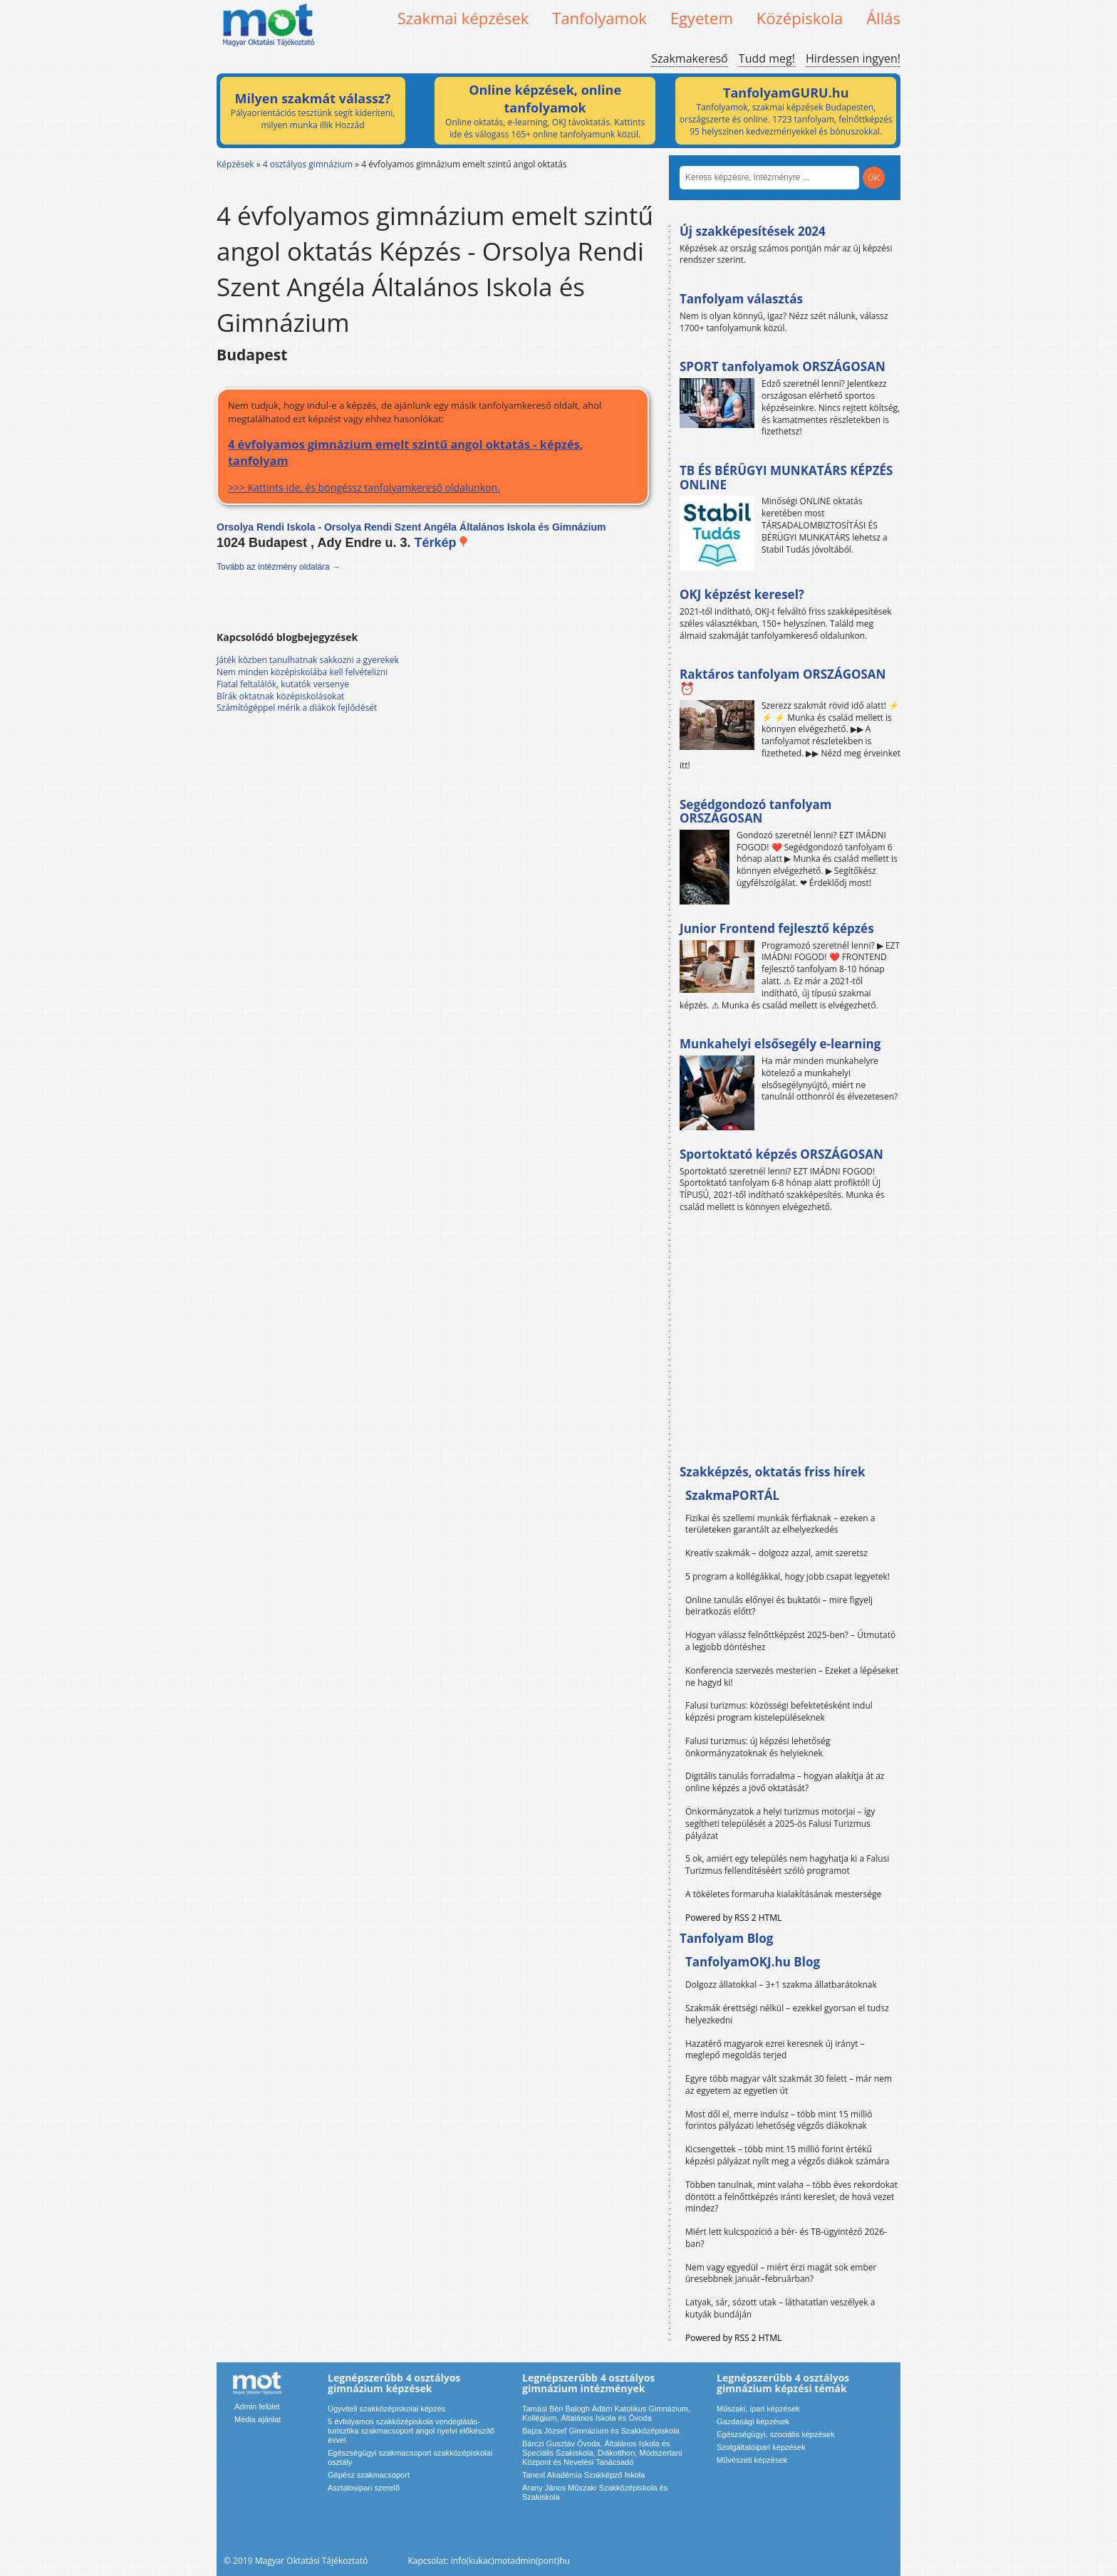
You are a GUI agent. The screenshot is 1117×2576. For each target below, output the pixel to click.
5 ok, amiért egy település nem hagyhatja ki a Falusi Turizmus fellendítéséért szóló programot (787, 1864)
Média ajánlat (257, 2419)
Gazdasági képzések (753, 2421)
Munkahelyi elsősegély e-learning (780, 1044)
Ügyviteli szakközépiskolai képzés (386, 2408)
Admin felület (257, 2406)
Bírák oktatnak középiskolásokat (280, 696)
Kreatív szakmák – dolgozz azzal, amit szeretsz (776, 1553)
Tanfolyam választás (741, 299)
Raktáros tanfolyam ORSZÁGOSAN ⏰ (782, 681)
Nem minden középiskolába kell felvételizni (302, 672)
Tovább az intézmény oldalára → (279, 567)
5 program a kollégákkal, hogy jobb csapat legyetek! (787, 1576)
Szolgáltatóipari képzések (761, 2447)
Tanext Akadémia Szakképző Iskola (583, 2475)
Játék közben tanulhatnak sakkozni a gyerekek (308, 660)
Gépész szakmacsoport (369, 2475)
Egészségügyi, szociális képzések (776, 2434)
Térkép (441, 543)
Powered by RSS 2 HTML (733, 1918)
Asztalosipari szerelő (364, 2487)
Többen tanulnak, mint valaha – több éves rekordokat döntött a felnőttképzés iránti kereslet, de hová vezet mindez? (791, 2197)
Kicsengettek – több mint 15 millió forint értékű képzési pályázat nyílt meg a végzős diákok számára (787, 2155)
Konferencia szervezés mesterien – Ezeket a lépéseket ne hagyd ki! (791, 1676)
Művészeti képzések (752, 2460)
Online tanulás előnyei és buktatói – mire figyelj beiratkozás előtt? (779, 1606)
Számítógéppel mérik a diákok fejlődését (297, 708)
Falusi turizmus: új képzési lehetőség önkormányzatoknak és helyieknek (757, 1747)
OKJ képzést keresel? (742, 594)
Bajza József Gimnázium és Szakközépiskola (601, 2430)
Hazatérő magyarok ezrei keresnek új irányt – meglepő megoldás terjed (775, 2050)
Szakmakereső (689, 58)
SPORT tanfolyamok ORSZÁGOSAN (782, 366)
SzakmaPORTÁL (732, 1495)
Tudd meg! (767, 58)
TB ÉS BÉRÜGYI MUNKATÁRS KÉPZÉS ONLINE (786, 477)
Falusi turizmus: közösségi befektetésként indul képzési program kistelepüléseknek (779, 1711)
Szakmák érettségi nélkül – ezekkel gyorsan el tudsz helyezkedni (787, 2014)
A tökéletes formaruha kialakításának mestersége (783, 1894)
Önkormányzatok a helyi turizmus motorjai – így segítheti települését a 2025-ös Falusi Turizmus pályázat (780, 1823)
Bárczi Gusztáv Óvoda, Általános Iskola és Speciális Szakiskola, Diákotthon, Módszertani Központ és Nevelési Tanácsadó (602, 2452)
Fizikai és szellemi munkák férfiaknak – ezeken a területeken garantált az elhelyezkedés (780, 1524)
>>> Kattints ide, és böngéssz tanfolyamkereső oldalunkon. (433, 465)
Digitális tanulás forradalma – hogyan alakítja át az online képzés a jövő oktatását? (785, 1782)
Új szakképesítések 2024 (753, 231)
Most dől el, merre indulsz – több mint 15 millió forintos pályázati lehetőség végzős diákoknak (779, 2120)
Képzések (235, 164)
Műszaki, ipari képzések (758, 2408)
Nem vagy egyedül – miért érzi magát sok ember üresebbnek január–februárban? (780, 2273)
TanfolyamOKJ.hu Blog (752, 1962)
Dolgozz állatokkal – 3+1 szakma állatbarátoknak (781, 1984)
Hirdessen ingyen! (853, 58)
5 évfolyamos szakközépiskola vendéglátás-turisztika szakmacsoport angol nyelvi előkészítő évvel (411, 2430)
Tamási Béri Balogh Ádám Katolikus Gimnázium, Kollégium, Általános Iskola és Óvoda (606, 2413)
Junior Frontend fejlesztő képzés (777, 928)
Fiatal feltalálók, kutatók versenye (283, 684)
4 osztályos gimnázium (308, 164)
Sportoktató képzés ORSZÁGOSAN (781, 1154)
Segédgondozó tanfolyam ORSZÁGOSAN (755, 811)
